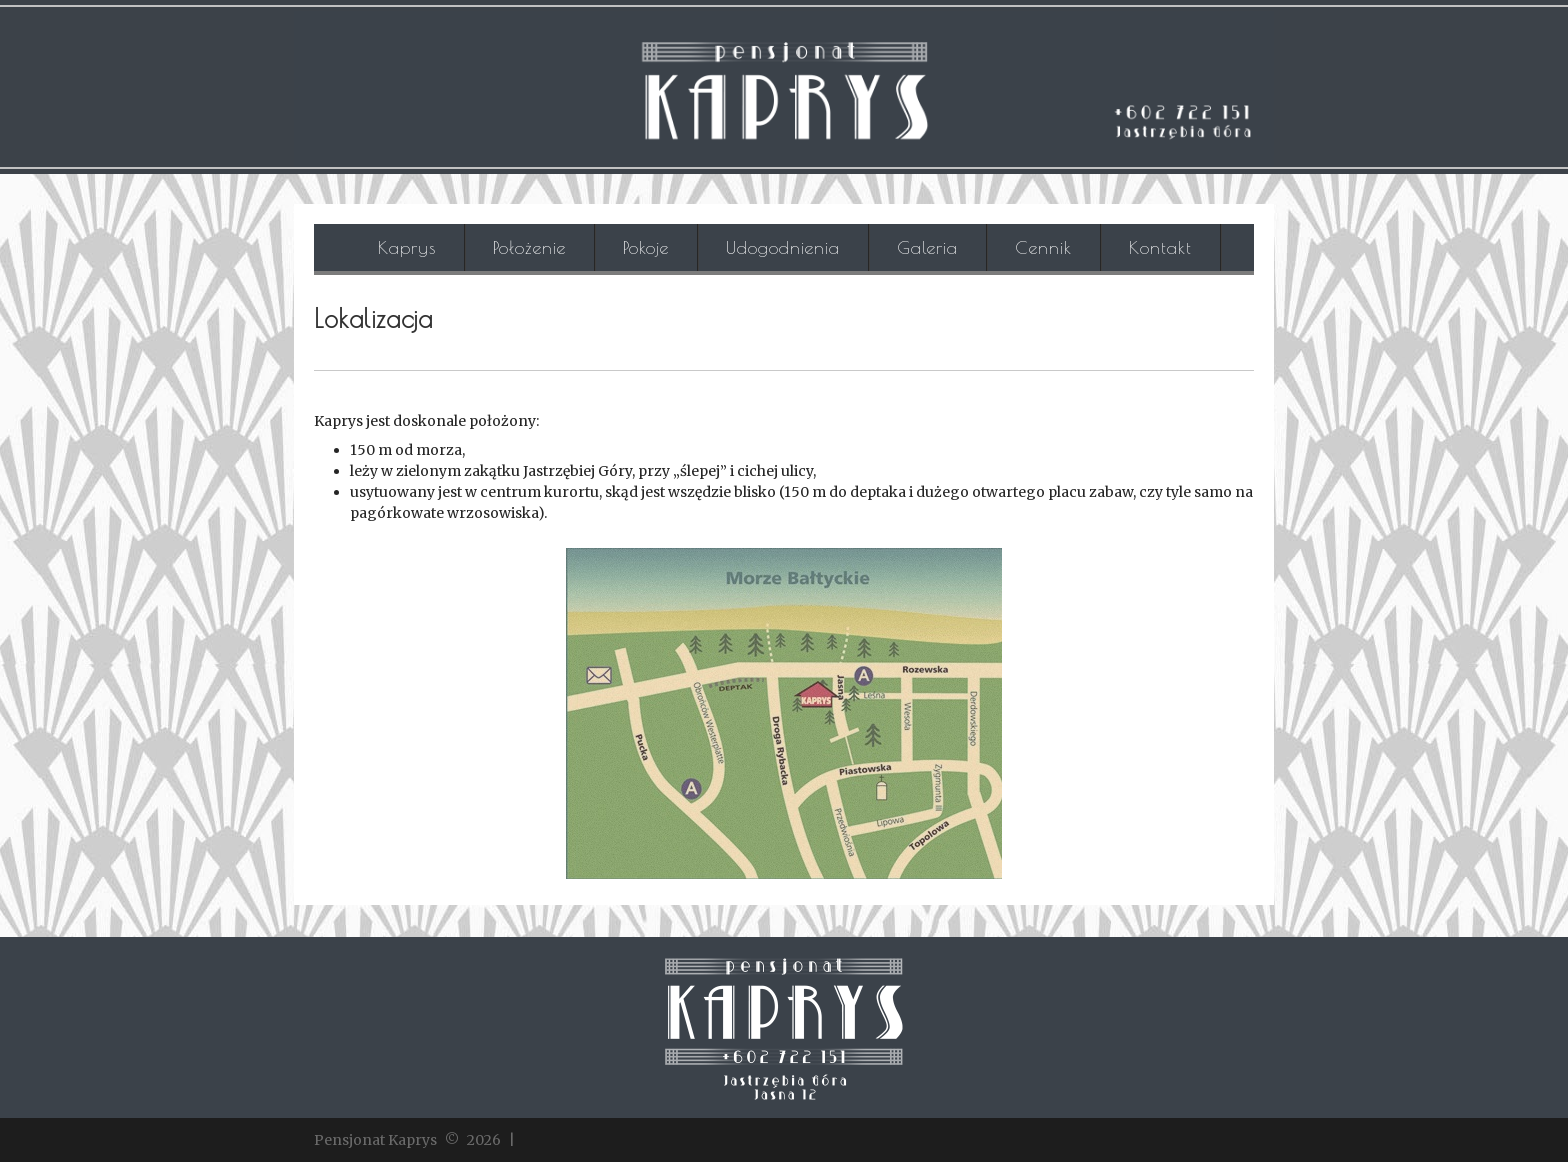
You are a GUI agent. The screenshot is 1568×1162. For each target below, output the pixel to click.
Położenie (529, 247)
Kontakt (1160, 247)
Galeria (927, 247)
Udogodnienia (783, 247)
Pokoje (646, 247)
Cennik (1043, 247)
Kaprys (407, 247)
